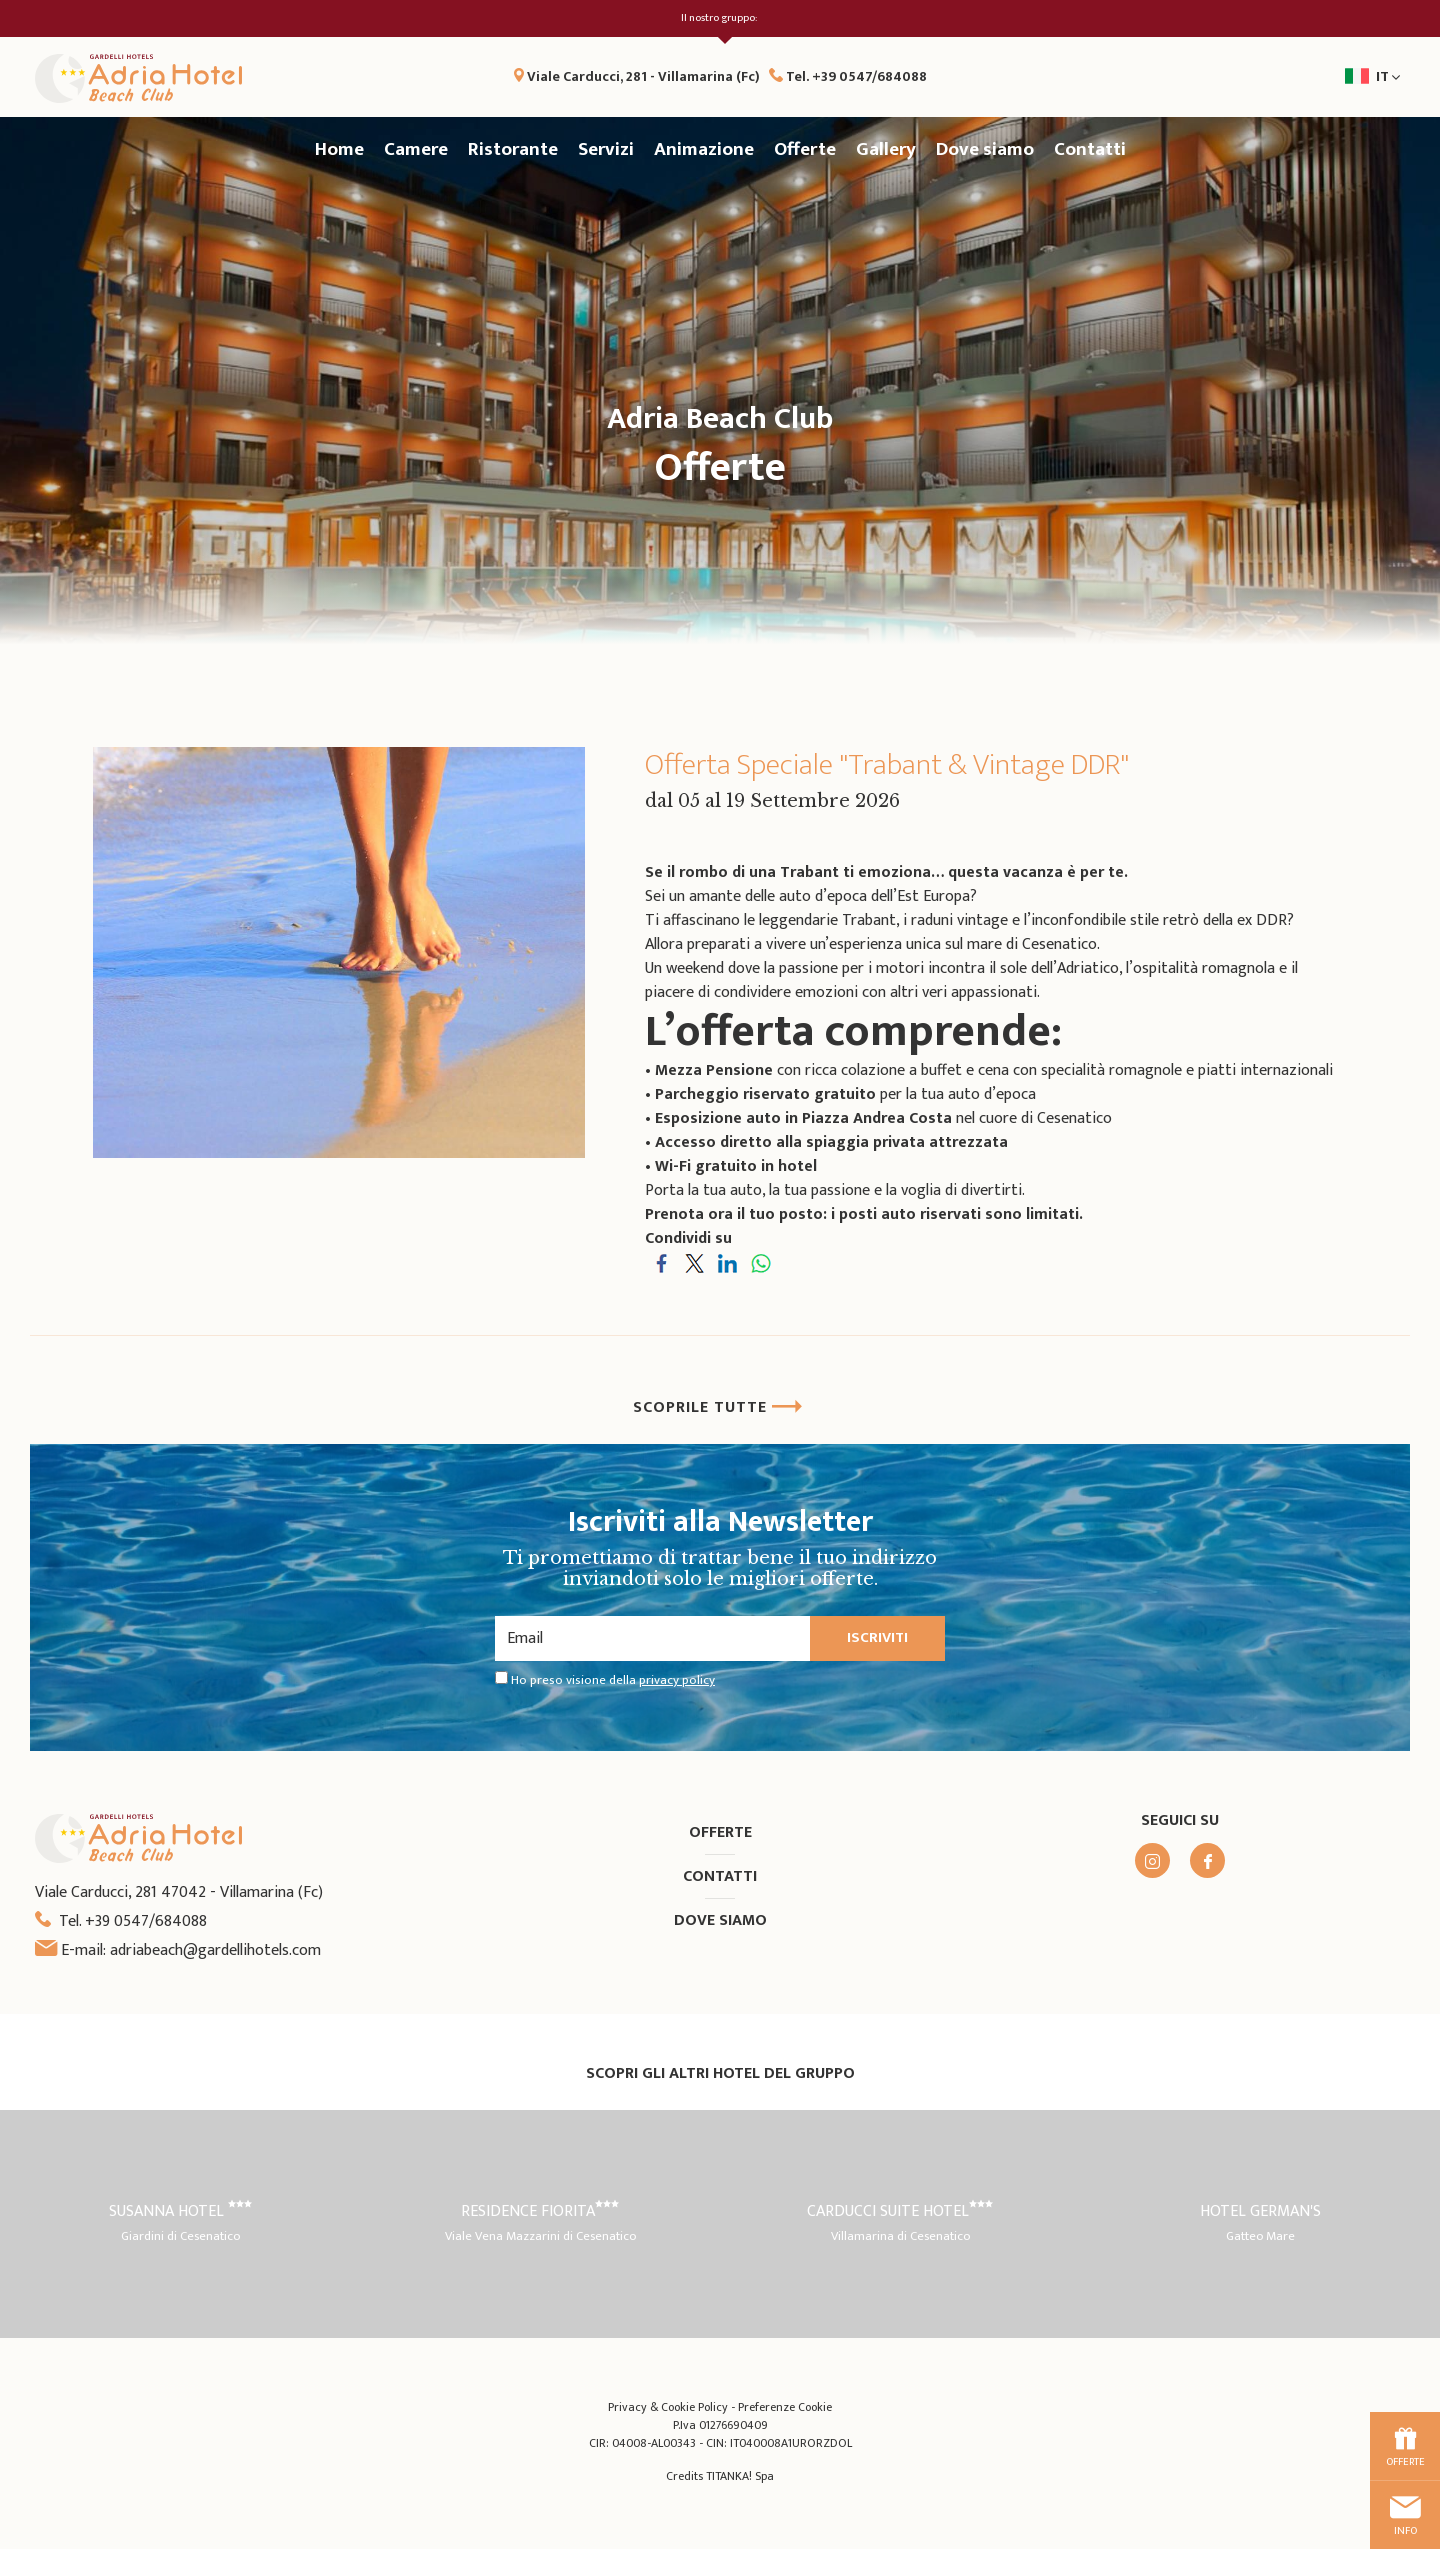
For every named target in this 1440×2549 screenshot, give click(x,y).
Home (339, 149)
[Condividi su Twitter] (694, 1262)
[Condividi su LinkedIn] (727, 1262)
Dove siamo (985, 149)
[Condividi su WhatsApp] (760, 1262)
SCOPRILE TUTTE (718, 1407)
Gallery (886, 149)
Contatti (1090, 149)
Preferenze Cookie (785, 2407)
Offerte (805, 149)
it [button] (1295, 83)
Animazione (704, 149)
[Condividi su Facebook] (661, 1262)
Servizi (606, 149)
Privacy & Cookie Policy (668, 2407)
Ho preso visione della (613, 1681)
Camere (416, 149)
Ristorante (513, 149)
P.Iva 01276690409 (720, 2425)
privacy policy (677, 1680)
